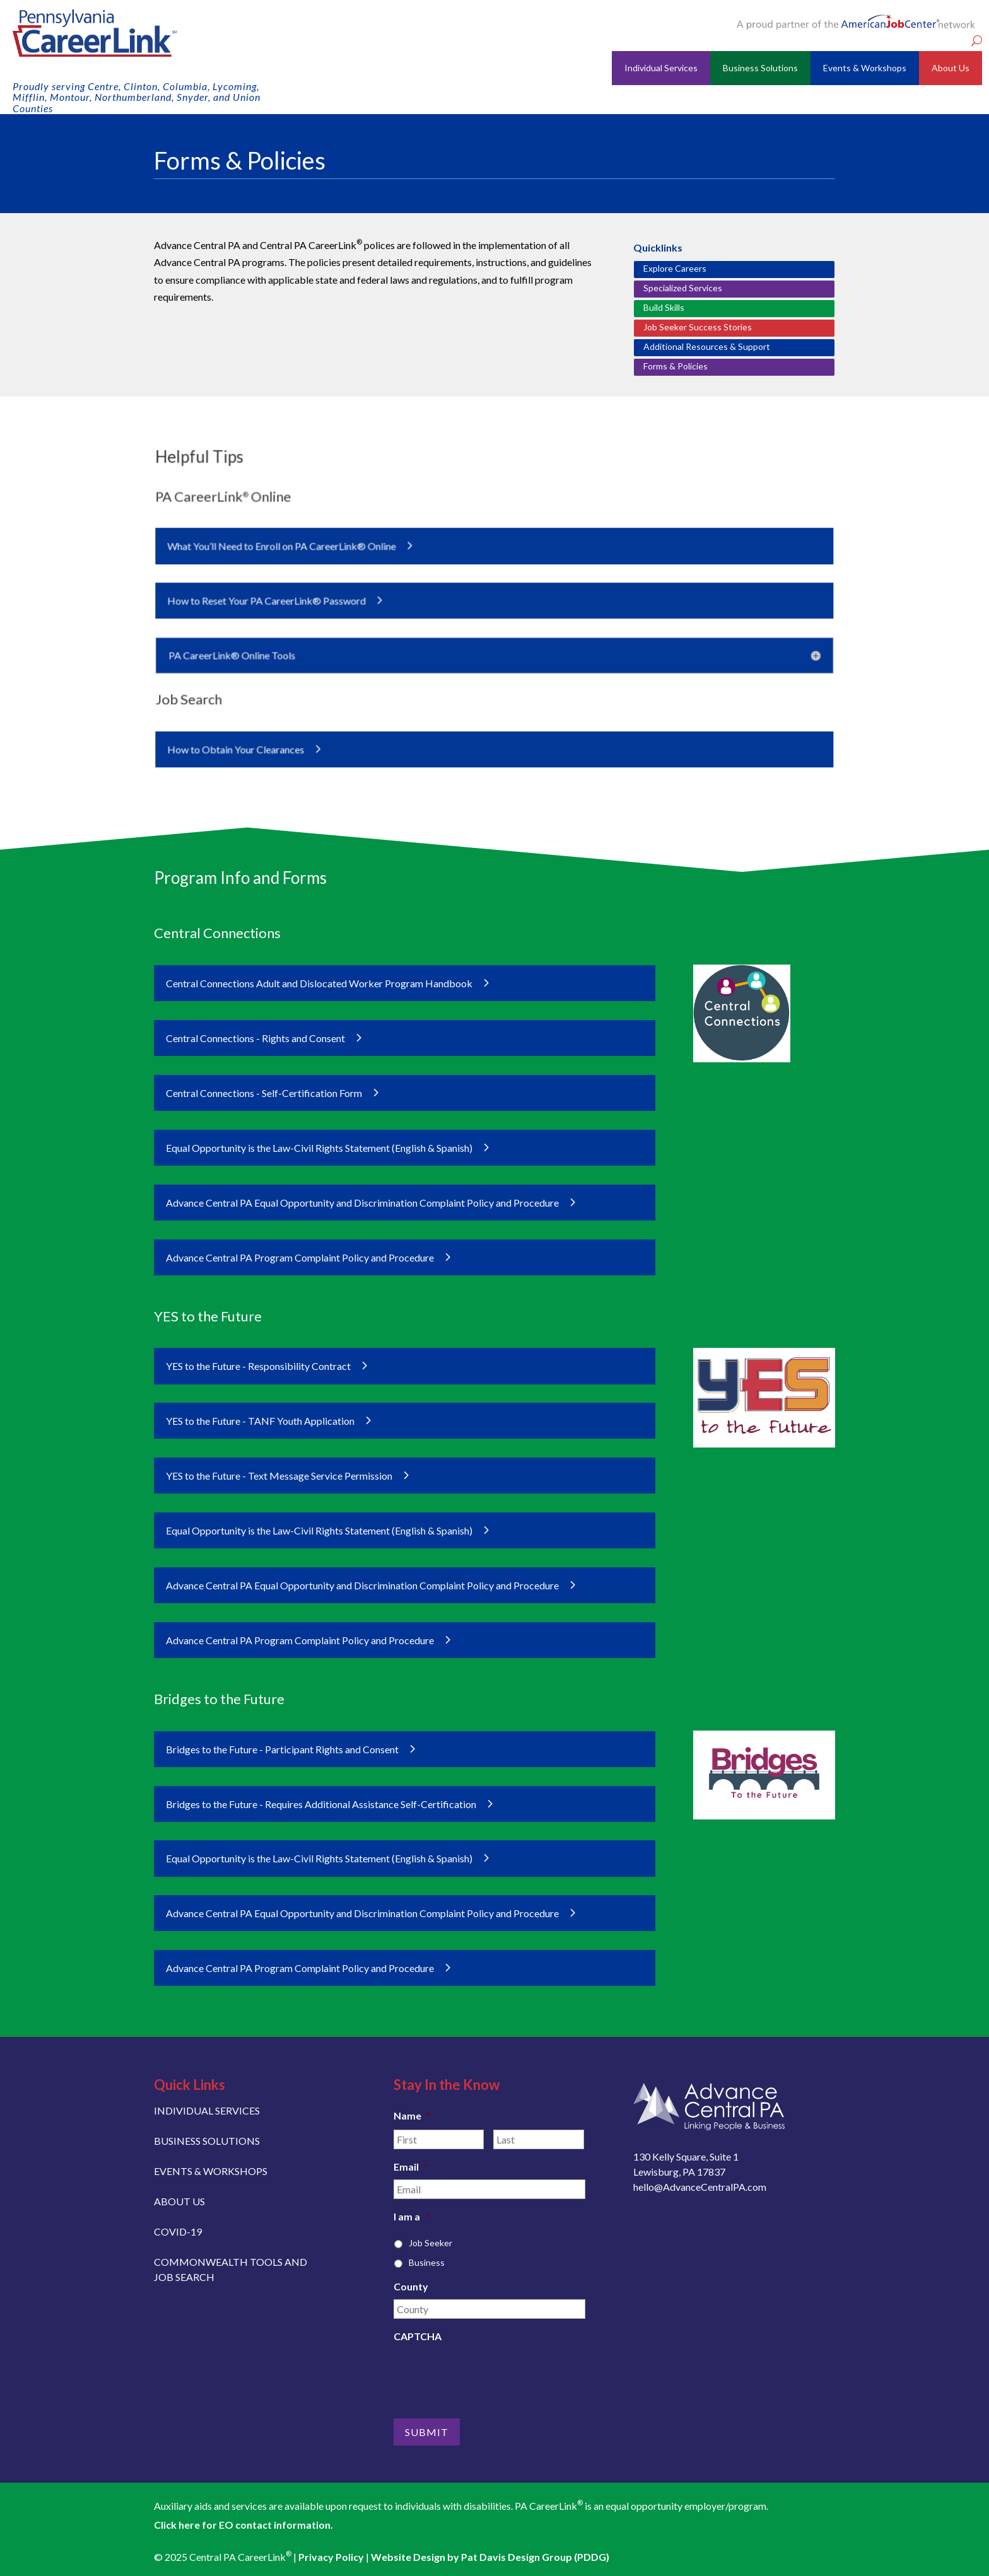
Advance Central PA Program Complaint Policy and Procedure (300, 1257)
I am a (412, 2216)
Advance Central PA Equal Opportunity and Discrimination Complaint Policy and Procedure (362, 1203)
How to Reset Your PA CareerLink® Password (289, 601)
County (411, 2286)
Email (411, 2167)
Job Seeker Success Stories (697, 327)
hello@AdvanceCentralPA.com (699, 2187)
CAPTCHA (418, 2336)
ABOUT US (179, 2201)
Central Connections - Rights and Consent (255, 1038)
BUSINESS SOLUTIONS (207, 2141)
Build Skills (663, 307)
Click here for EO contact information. (243, 2525)
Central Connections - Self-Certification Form (264, 1093)
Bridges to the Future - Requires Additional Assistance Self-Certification (321, 1804)
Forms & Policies (675, 366)
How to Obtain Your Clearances (261, 734)
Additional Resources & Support (706, 346)
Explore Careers (674, 268)
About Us (950, 67)
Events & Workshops (864, 67)
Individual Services (661, 67)
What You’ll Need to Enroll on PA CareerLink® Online (303, 552)
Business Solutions (760, 67)
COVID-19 (178, 2231)
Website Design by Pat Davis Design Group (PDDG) (490, 2557)
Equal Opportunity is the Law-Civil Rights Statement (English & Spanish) (319, 1148)
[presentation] (489, 2373)
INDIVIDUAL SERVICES (207, 2110)
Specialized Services (682, 287)
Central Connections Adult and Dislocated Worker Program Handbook (319, 983)
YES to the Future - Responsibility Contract (258, 1366)
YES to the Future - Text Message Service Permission (279, 1476)
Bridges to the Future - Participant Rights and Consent (282, 1749)
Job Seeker (430, 2242)
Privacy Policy (331, 2557)
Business (427, 2262)
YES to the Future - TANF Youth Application (260, 1421)
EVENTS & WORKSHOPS (210, 2171)
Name (412, 2115)
